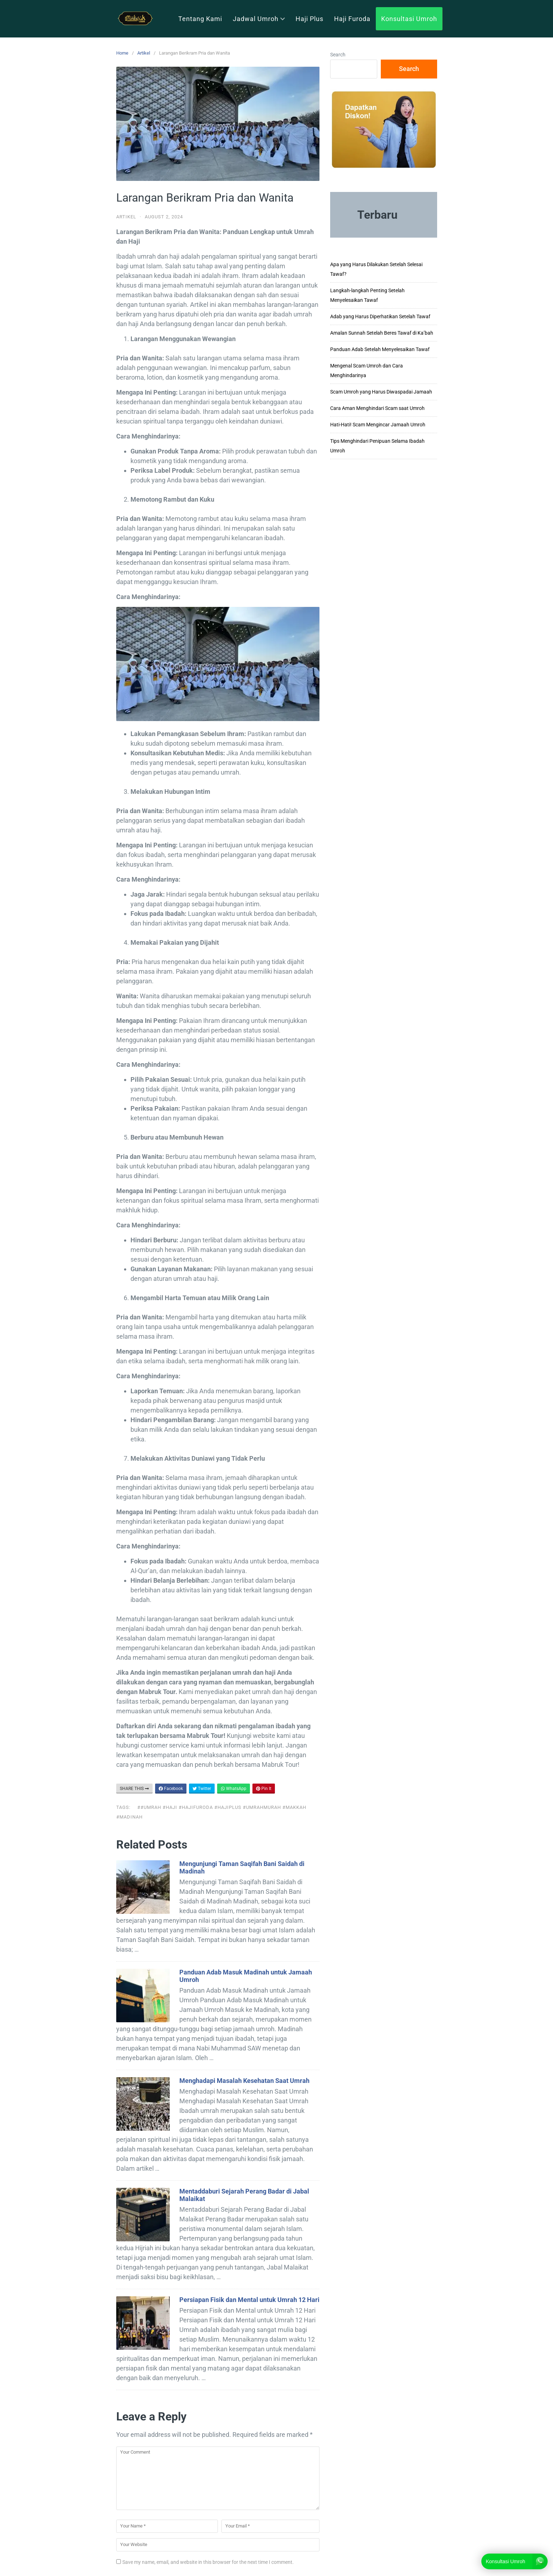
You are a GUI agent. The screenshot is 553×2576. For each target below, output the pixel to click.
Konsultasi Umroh (409, 18)
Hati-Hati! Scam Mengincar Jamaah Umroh (377, 424)
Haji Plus (309, 18)
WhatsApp (233, 1788)
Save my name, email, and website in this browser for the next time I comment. (208, 2562)
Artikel (143, 53)
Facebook (171, 1788)
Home (122, 53)
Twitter (202, 1788)
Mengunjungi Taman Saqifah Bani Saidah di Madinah (241, 1867)
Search (337, 54)
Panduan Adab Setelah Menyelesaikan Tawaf (380, 349)
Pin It (263, 1788)
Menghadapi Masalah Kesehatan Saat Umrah (244, 2080)
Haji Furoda (352, 18)
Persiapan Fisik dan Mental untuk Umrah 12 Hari (249, 2299)
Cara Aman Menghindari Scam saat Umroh (377, 408)
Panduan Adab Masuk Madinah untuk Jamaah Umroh (245, 1975)
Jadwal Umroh (259, 18)
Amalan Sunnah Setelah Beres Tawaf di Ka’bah (381, 333)
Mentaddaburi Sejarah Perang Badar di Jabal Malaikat (244, 2194)
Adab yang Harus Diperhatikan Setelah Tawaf (380, 316)
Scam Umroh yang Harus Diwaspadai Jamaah (381, 392)
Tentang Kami (200, 18)
